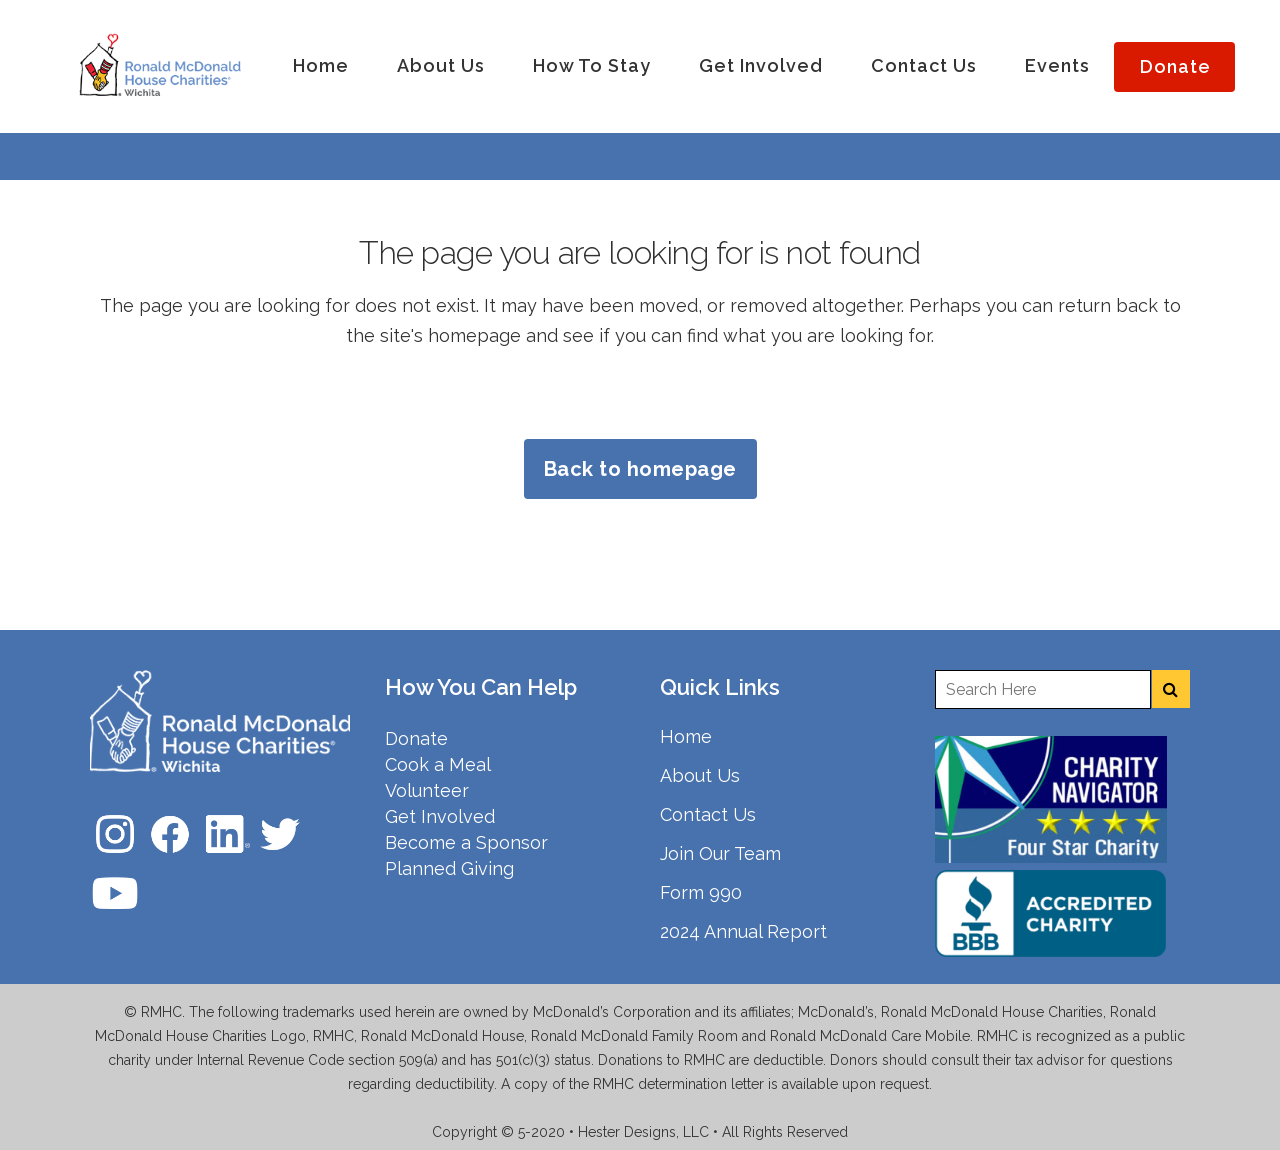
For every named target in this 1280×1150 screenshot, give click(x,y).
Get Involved (440, 816)
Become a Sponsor (466, 842)
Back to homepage (640, 469)
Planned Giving (449, 868)
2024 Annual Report (743, 931)
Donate (416, 738)
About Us (700, 775)
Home (686, 736)
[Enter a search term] (1043, 689)
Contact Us (708, 814)
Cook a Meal (438, 764)
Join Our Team (720, 853)
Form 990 (701, 892)
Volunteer (427, 790)
